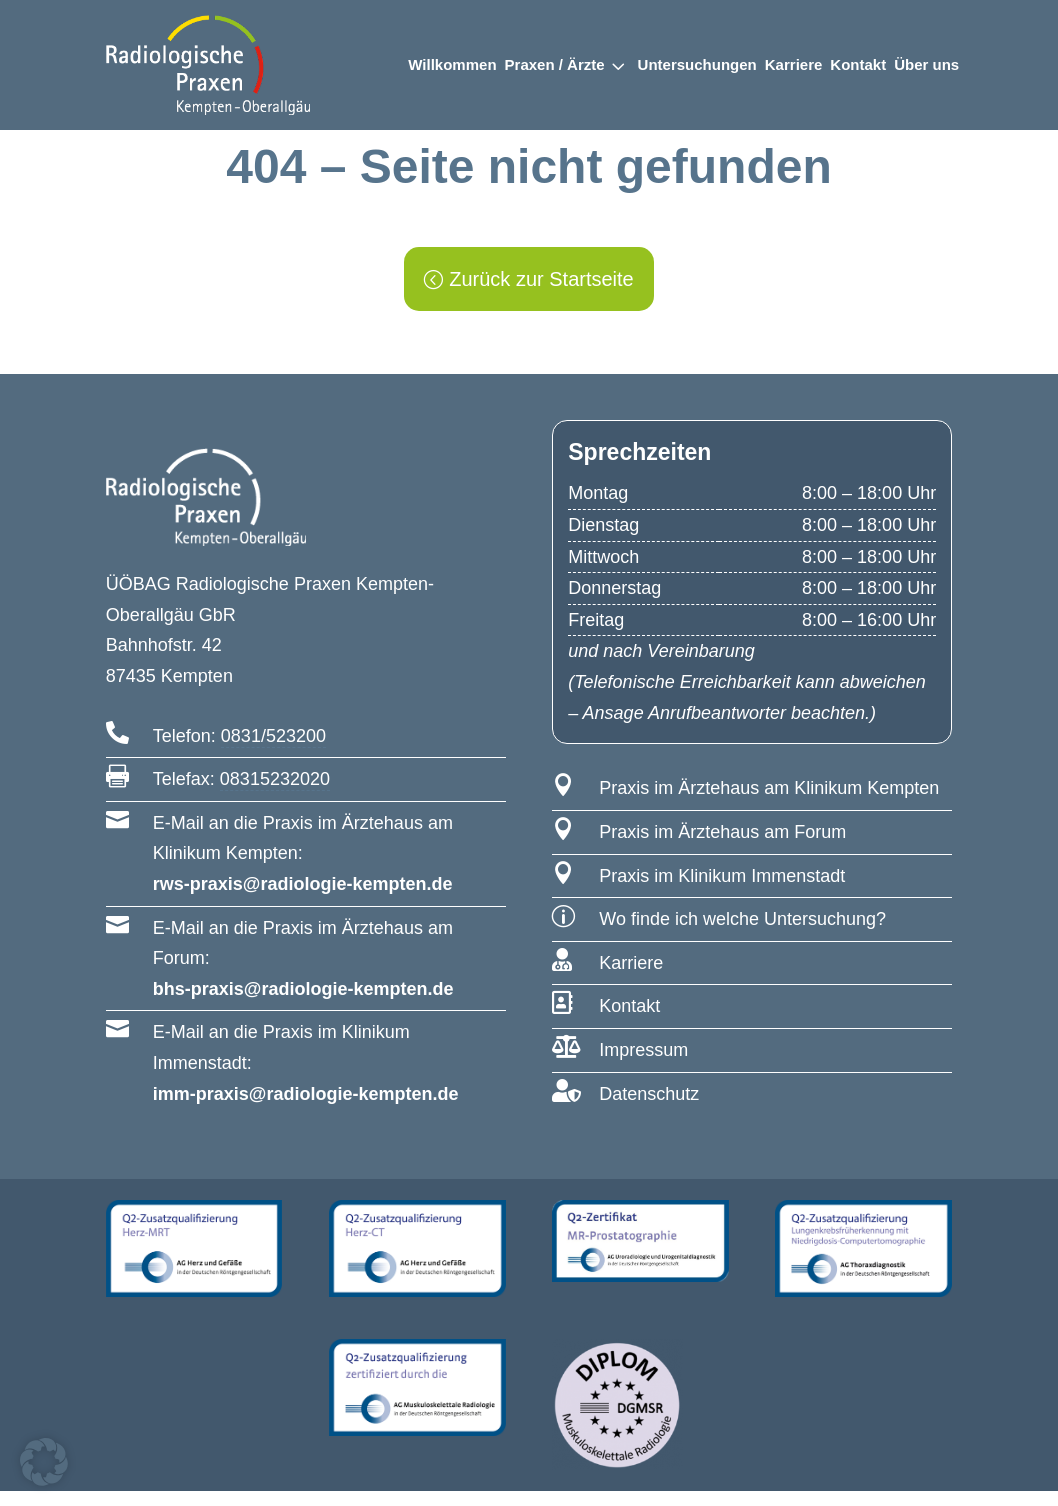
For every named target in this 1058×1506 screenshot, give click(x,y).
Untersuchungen (697, 64)
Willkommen (452, 64)
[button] (44, 1462)
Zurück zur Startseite (541, 294)
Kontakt (858, 64)
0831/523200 (273, 751)
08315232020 (275, 794)
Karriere (794, 64)
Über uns (926, 64)
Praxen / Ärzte (555, 64)
